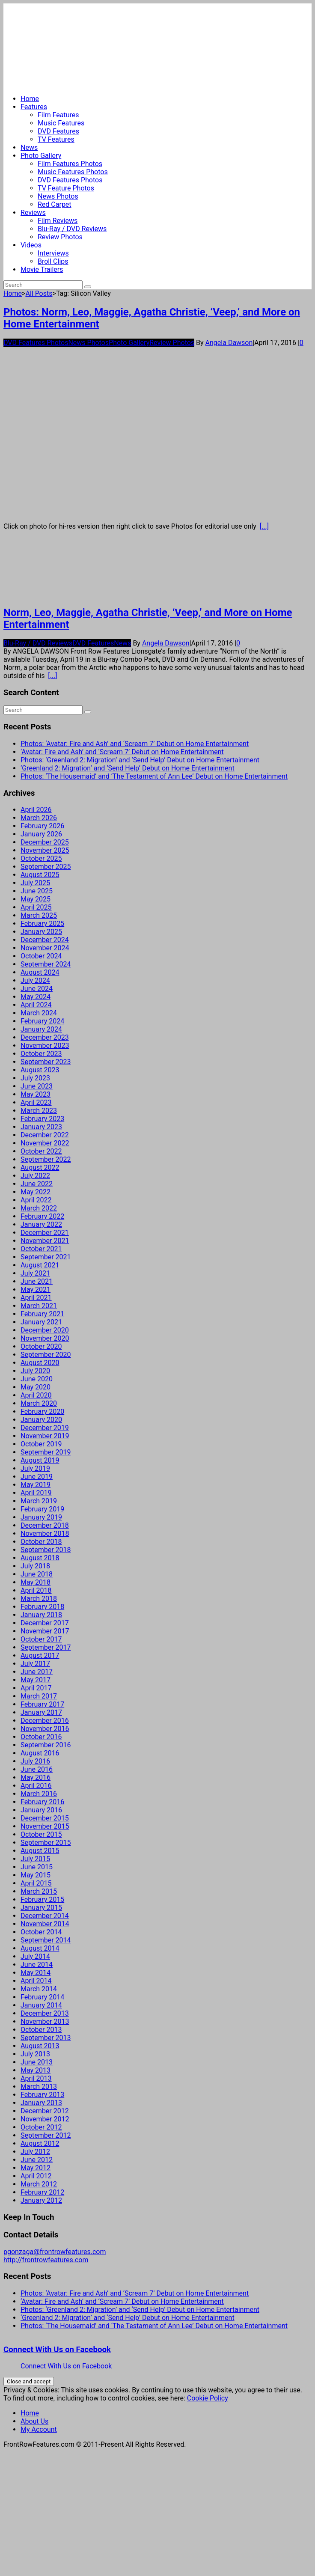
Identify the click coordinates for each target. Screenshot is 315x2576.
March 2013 (39, 2086)
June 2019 (37, 1476)
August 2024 (40, 972)
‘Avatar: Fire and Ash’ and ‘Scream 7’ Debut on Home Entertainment (122, 752)
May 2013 (36, 2070)
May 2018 (36, 1582)
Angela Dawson (229, 343)
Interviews (53, 253)
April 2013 (36, 2078)
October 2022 (41, 1151)
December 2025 (45, 842)
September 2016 (46, 1745)
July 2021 (35, 1273)
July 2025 (35, 883)
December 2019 (45, 1428)
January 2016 (41, 1810)
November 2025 (45, 850)
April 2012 (36, 2176)
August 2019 (40, 1460)
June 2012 (37, 2160)
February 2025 (42, 923)
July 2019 (35, 1468)
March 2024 (39, 1013)
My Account (39, 2429)
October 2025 (41, 858)
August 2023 (40, 1070)
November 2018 (45, 1533)
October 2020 (41, 1346)
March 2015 (39, 1891)
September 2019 (46, 1452)
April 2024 (36, 1005)
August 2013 (40, 2046)
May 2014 (36, 1973)
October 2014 (41, 1932)
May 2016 (36, 1777)
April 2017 (36, 1688)
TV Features (56, 139)
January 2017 (41, 1712)
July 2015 (35, 1859)
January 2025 (41, 932)
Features (34, 107)
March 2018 (39, 1598)
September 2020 (46, 1354)
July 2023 (35, 1078)
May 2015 (36, 1875)
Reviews (33, 212)
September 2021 (46, 1257)
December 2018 (45, 1525)
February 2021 (42, 1314)
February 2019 (42, 1509)
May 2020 (36, 1387)
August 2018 (40, 1558)
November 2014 (45, 1924)
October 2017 (41, 1639)
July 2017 (35, 1664)
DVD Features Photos (70, 180)
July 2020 (35, 1371)
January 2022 (41, 1224)
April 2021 (36, 1298)
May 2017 (36, 1680)
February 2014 (42, 1997)
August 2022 (40, 1167)
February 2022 (42, 1216)
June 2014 (37, 1964)
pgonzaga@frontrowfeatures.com (54, 2252)
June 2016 (37, 1769)
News (29, 147)
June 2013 (37, 2062)
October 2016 (41, 1737)
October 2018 (41, 1542)
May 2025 (36, 899)
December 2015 (45, 1818)
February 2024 (42, 1021)
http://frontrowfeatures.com (45, 2260)
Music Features (61, 123)
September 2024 (46, 964)
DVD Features (58, 131)
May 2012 (36, 2168)
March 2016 (39, 1794)
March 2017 (39, 1696)
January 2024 (41, 1029)
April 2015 (36, 1883)
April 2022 (36, 1200)
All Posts (38, 293)
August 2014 (40, 1948)
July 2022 (35, 1176)
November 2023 (45, 1045)
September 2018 (46, 1550)
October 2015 (41, 1834)
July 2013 (35, 2054)
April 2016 (36, 1786)
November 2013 (45, 2021)
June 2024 (37, 989)
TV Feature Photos (66, 188)
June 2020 (37, 1379)
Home (30, 99)
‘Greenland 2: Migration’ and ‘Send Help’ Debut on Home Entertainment (128, 768)
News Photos (58, 196)
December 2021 (45, 1233)
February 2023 (42, 1119)
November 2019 (45, 1436)
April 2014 (36, 1981)
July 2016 (35, 1761)
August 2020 (40, 1363)
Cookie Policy (207, 2398)
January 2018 (41, 1615)
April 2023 (36, 1102)
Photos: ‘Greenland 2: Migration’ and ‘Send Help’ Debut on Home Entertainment (140, 760)
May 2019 (36, 1485)
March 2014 (39, 1989)
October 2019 (41, 1444)
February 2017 (42, 1704)
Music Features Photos (73, 172)
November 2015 (45, 1826)
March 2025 (39, 915)
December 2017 (45, 1623)
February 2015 (42, 1899)
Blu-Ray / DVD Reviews (72, 229)
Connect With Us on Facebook (57, 2349)
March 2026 (39, 818)
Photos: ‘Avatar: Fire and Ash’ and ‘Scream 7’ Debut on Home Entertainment (135, 744)
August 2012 (40, 2143)
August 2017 (40, 1655)
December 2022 (45, 1135)
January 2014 (41, 2005)
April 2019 (36, 1493)
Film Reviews (57, 221)
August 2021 (40, 1265)
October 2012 (41, 2127)
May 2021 (36, 1289)
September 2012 (46, 2135)
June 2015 (37, 1867)
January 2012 (41, 2200)
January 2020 (41, 1420)
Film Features (58, 115)
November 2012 (45, 2119)
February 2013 (42, 2095)
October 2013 (41, 2030)
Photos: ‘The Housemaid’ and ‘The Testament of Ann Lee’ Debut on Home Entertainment (154, 776)
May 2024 (36, 997)
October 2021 (41, 1249)
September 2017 (46, 1647)
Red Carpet (54, 204)
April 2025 (36, 907)
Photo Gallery (41, 156)
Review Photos (60, 237)
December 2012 (45, 2111)
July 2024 (35, 980)
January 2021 (41, 1322)
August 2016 (40, 1753)
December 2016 (45, 1720)
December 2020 (45, 1330)
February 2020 (42, 1411)
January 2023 (41, 1127)
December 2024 (45, 940)
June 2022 (37, 1184)
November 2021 (45, 1241)
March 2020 (39, 1403)
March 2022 (39, 1208)
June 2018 (37, 1574)
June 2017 (37, 1672)
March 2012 (39, 2184)
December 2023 (45, 1037)
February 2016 (42, 1802)
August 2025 (40, 875)
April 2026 (36, 810)
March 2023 (39, 1111)
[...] (264, 526)
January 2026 (41, 834)
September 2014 (46, 1940)
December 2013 (45, 2013)
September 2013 (46, 2038)
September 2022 (46, 1159)
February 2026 (42, 826)
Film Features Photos (70, 164)
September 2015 (46, 1842)
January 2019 (41, 1517)
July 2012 (35, 2152)
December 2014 (45, 1916)
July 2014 (35, 1956)
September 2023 (46, 1062)
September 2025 (46, 867)
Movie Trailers (42, 269)
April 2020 (36, 1395)
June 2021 (37, 1281)
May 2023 (36, 1094)
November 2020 (45, 1338)
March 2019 (39, 1501)
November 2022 (45, 1143)
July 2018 (35, 1566)
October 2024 (41, 956)
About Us (34, 2421)
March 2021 (39, 1306)
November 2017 (45, 1631)
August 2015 (40, 1851)
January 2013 (41, 2103)
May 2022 (36, 1192)
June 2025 (37, 891)
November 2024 (45, 948)
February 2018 (42, 1607)
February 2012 (42, 2192)
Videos (31, 245)
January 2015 (41, 1908)
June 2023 (37, 1086)
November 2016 (45, 1729)
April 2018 (36, 1590)
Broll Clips (53, 261)
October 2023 (41, 1054)
